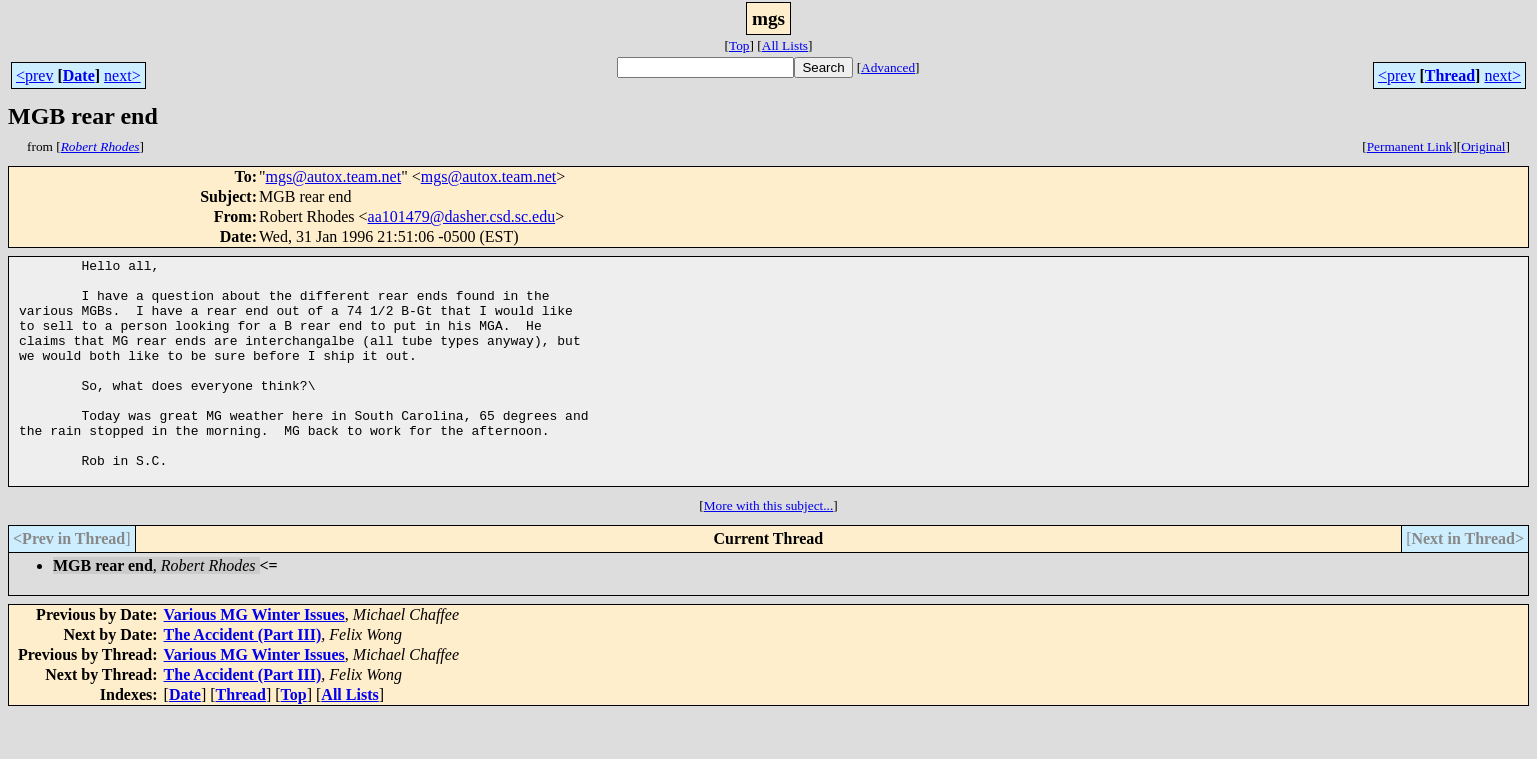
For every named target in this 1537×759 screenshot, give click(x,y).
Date (79, 75)
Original (1483, 146)
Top (739, 45)
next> (122, 75)
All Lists (785, 45)
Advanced (888, 67)
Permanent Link (1410, 146)
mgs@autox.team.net (334, 176)
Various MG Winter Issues (254, 659)
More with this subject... (769, 550)
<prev (34, 75)
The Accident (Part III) (243, 679)
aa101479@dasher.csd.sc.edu (462, 216)
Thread (1450, 75)
